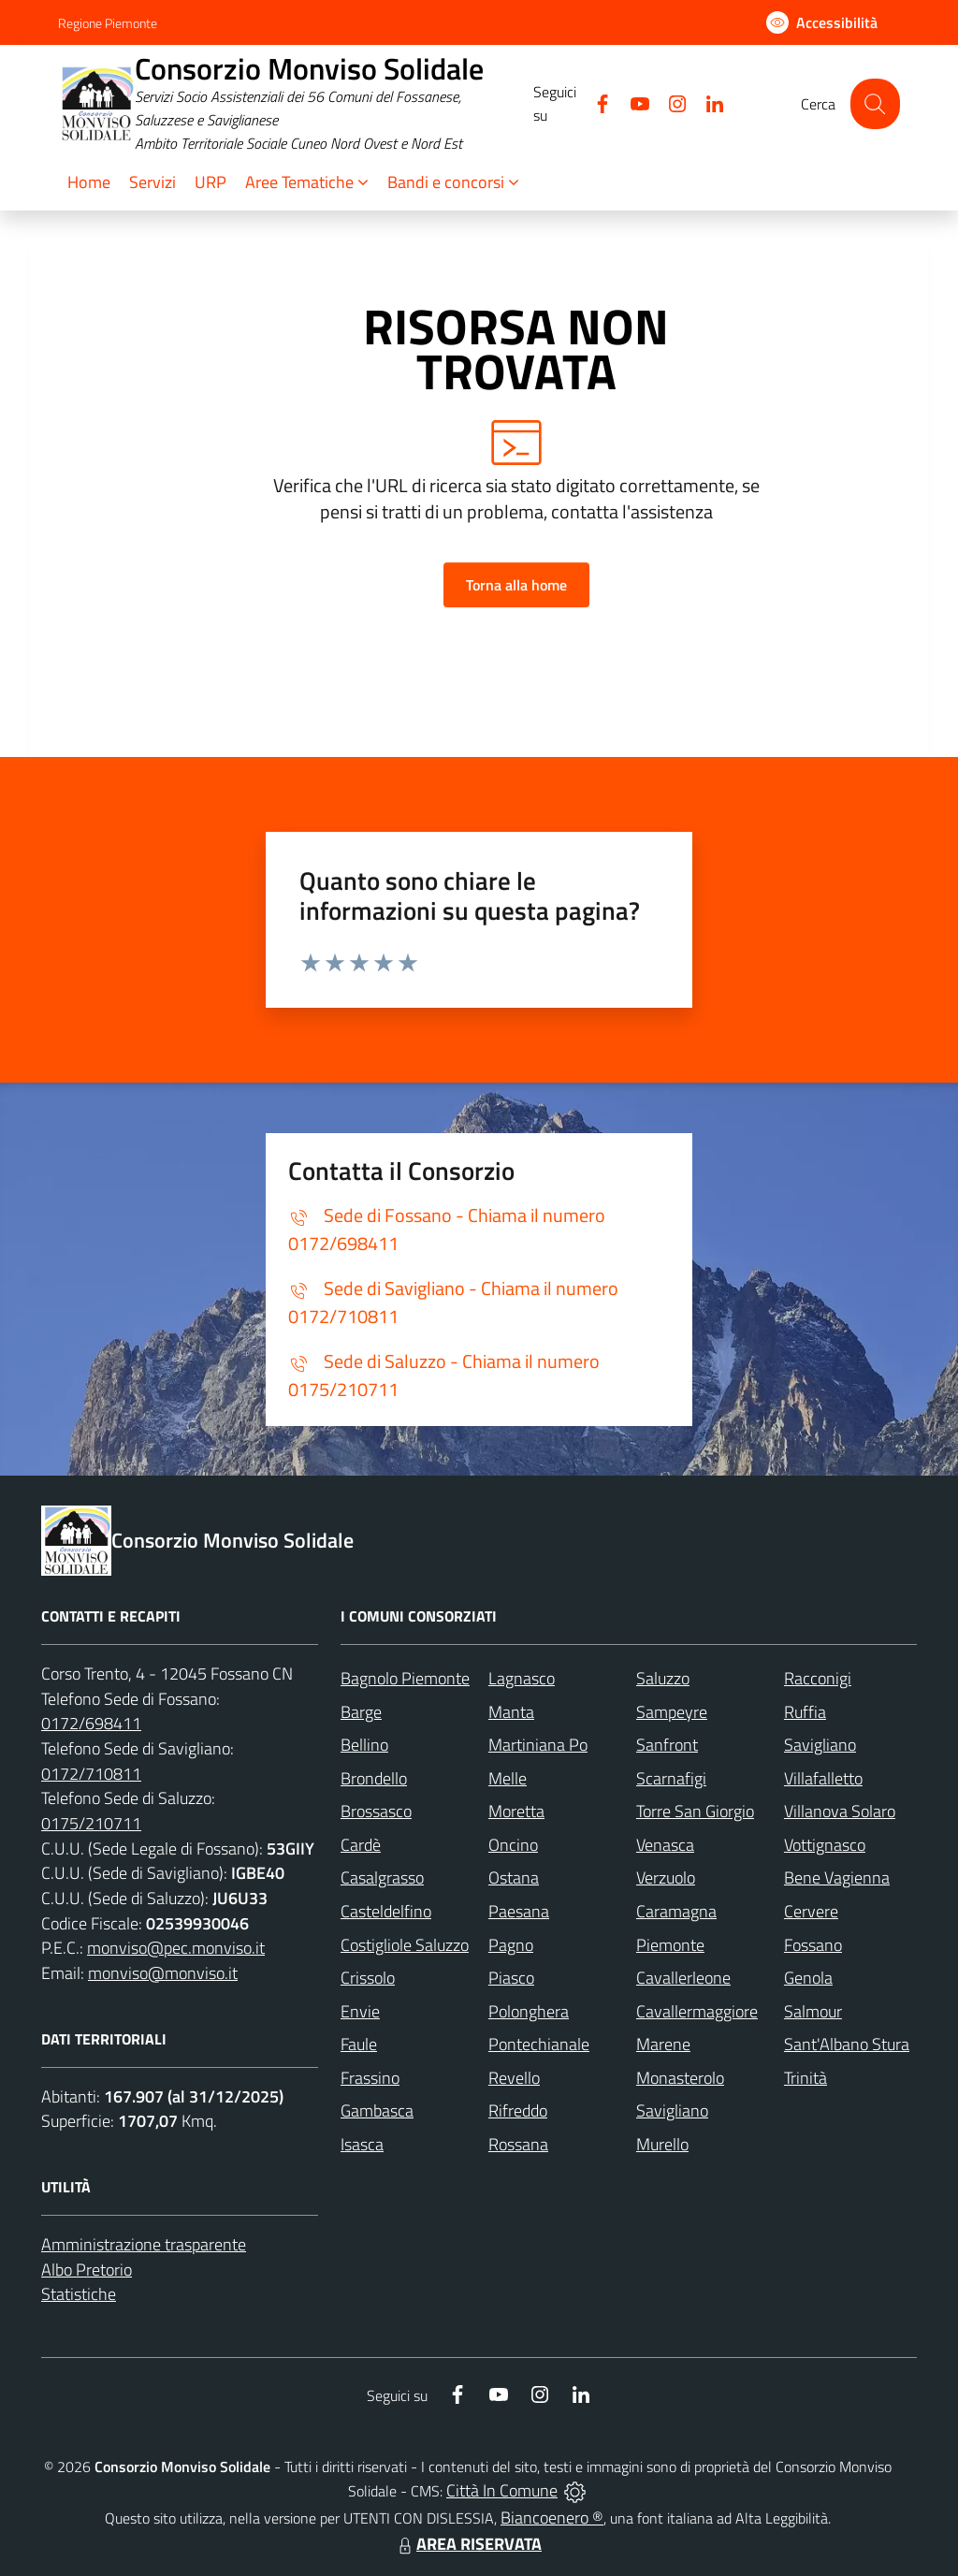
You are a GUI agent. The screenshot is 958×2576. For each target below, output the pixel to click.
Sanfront (667, 1744)
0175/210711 (91, 1823)
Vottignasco (824, 1844)
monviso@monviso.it (163, 1973)
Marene (663, 2044)
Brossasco (376, 1811)
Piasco (511, 1977)
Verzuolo (665, 1877)
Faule (359, 2044)
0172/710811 (91, 1773)
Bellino (364, 1744)
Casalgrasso (382, 1877)
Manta (511, 1712)
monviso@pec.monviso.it (176, 1947)
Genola (808, 1977)
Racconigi (817, 1678)
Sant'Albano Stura (846, 2044)
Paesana (518, 1911)
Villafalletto (823, 1778)
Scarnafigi (671, 1778)
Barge (361, 1712)
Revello (514, 2077)
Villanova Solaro (839, 1811)
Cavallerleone (683, 1977)
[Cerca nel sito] (875, 103)
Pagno (510, 1944)
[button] (307, 184)
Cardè (361, 1844)
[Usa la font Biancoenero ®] (822, 22)
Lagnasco (521, 1678)
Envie (360, 2011)
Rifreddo (517, 2110)
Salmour (813, 2011)
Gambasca (377, 2110)
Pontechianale (538, 2044)
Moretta (516, 1811)
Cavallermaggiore (697, 2011)
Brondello (374, 1778)
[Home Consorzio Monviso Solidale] (295, 103)
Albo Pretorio (86, 2269)
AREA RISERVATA (468, 2543)
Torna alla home (516, 585)
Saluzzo (662, 1678)
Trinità (805, 2077)
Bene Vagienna (837, 1877)
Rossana (518, 2144)
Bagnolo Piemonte (405, 1678)
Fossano (813, 1944)
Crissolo (368, 1977)
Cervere (811, 1911)
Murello (662, 2144)
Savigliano (820, 1744)
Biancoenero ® (552, 2517)
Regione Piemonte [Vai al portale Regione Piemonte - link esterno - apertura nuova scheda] (107, 23)
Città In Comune (502, 2490)
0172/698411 (91, 1723)
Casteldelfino (386, 1911)
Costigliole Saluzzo (405, 1944)
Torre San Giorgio (695, 1811)
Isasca (362, 2144)
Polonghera (528, 2011)
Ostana (513, 1877)
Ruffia (805, 1712)
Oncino (513, 1844)
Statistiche (78, 2294)
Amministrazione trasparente (143, 2244)
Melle (507, 1778)
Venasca (665, 1844)
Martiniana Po (538, 1744)
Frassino (370, 2077)
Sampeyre (671, 1712)
